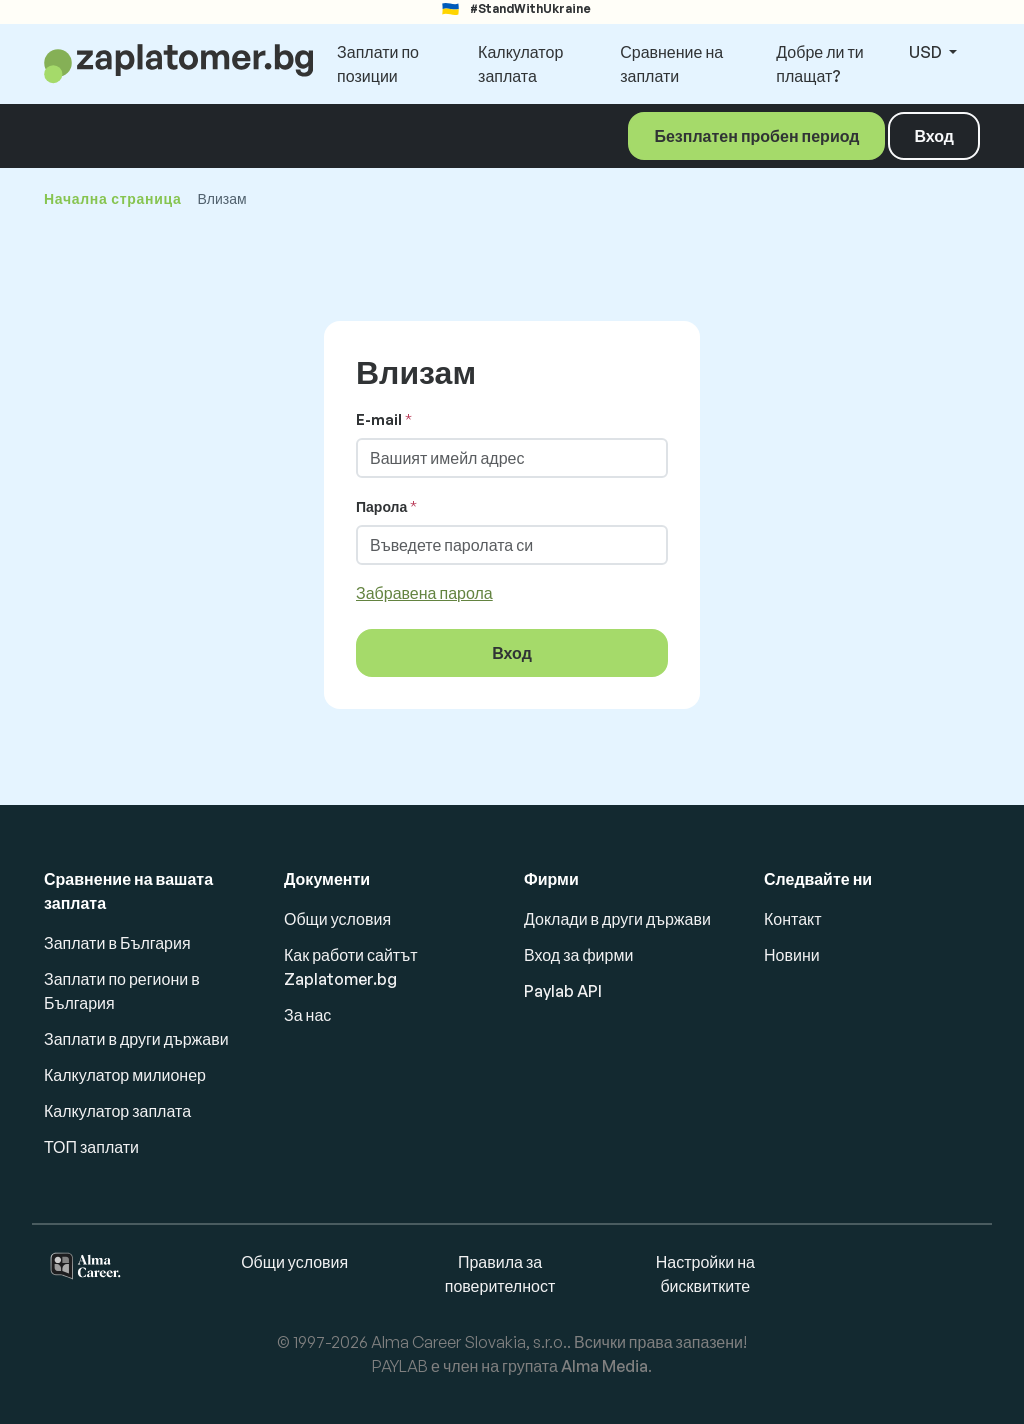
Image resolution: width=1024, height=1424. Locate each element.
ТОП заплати (91, 1147)
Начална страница (112, 198)
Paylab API (563, 991)
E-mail (379, 419)
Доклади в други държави (617, 919)
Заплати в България (117, 943)
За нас (307, 1015)
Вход (934, 136)
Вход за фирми (578, 955)
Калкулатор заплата (520, 64)
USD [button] (927, 52)
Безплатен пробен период (756, 136)
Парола (381, 506)
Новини (792, 955)
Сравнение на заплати (671, 64)
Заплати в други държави (136, 1039)
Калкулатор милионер (125, 1075)
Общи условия (337, 919)
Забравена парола (424, 593)
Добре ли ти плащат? (819, 64)
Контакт (793, 919)
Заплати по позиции (378, 64)
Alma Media (604, 1366)
